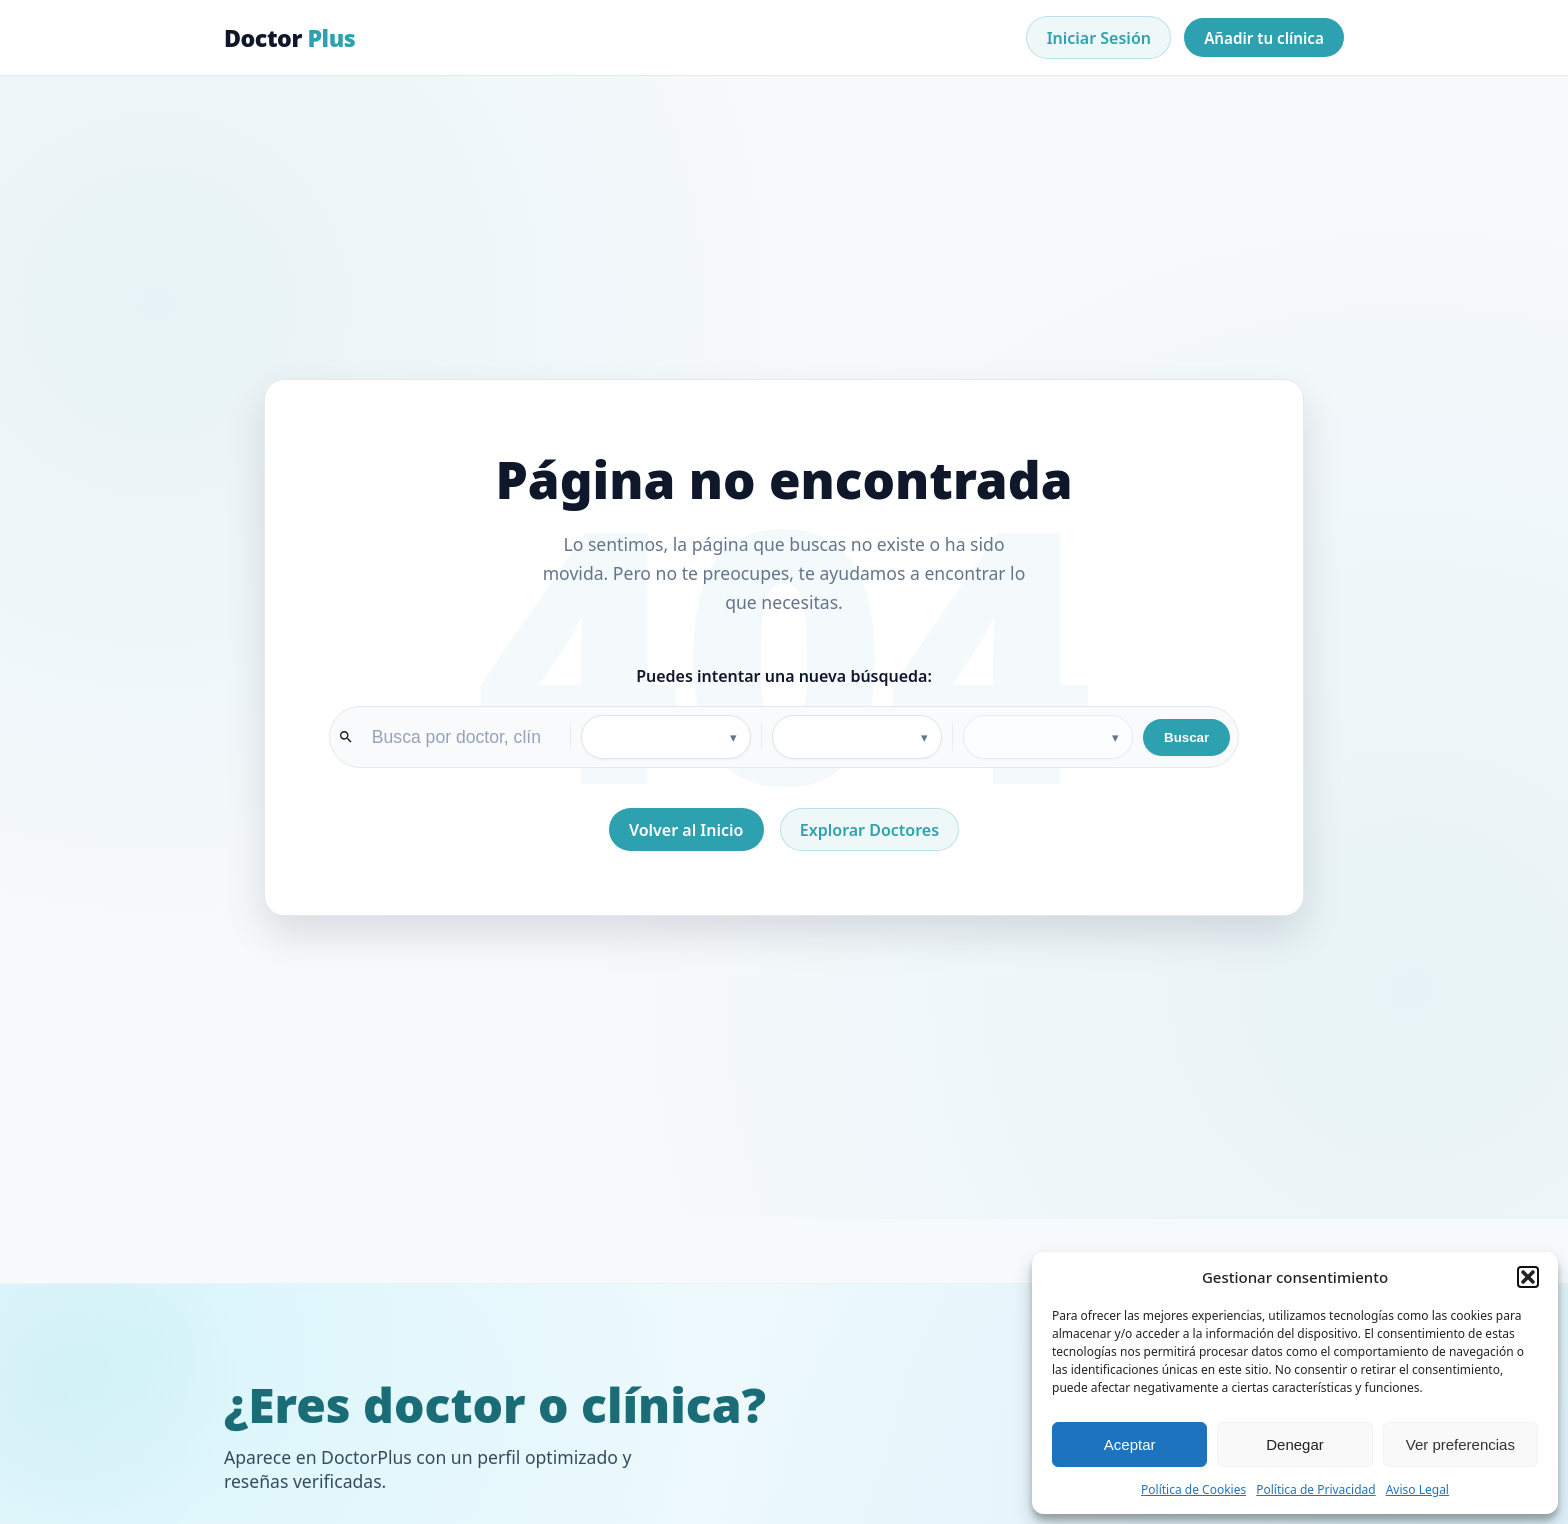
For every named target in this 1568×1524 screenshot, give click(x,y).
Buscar (1186, 737)
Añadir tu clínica (1264, 38)
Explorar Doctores (869, 830)
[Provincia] (857, 737)
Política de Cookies (1193, 1489)
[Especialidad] (666, 737)
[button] (1528, 1277)
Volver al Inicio (686, 830)
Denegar (1295, 1444)
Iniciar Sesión (1099, 38)
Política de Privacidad (1316, 1489)
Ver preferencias (1460, 1444)
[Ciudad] (1048, 737)
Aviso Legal (1417, 1489)
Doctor (289, 38)
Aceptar (1130, 1444)
